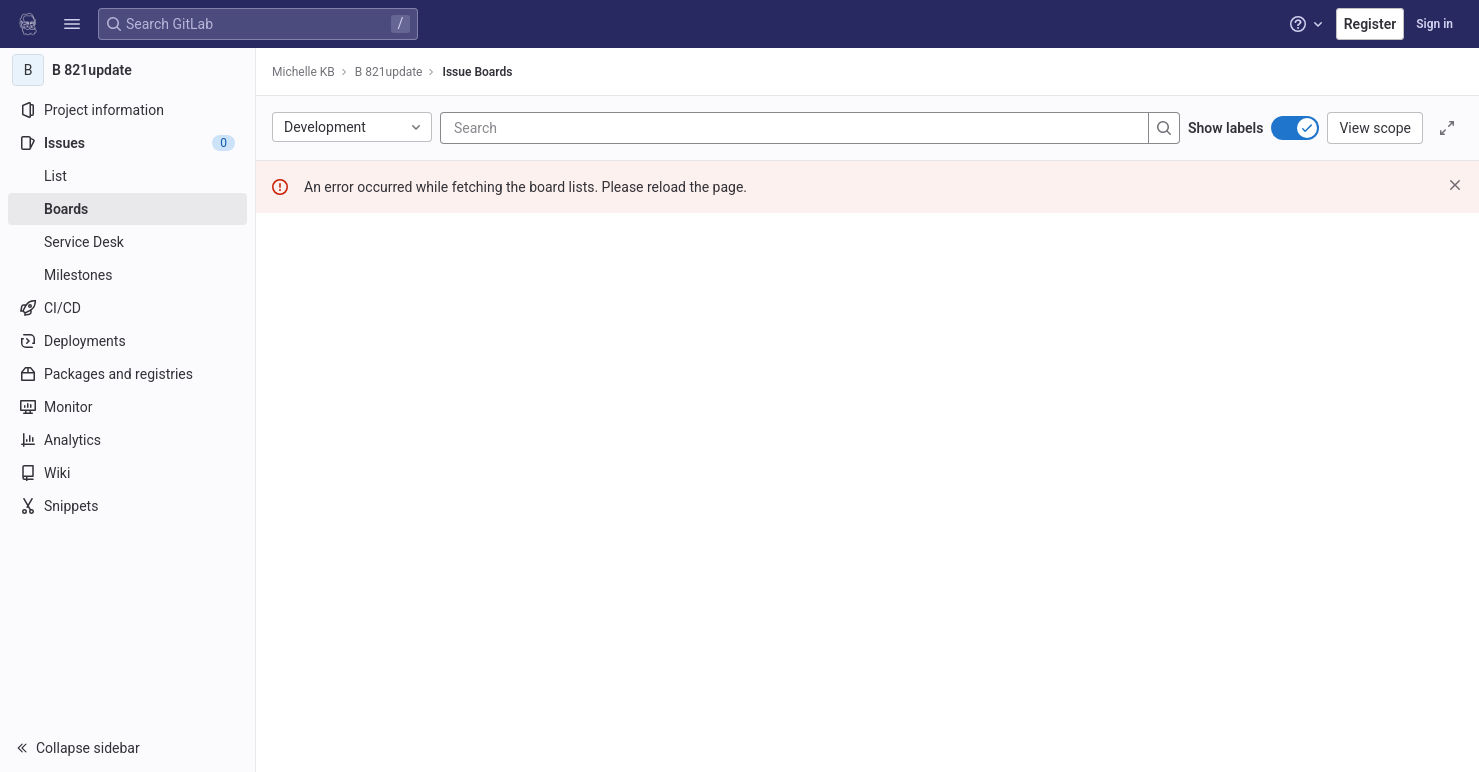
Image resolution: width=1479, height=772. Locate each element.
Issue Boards (477, 72)
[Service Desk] (127, 242)
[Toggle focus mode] (1447, 128)
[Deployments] (127, 341)
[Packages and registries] (127, 374)
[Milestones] (127, 275)
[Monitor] (127, 407)
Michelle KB (303, 72)
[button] (72, 24)
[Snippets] (127, 506)
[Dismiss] (1455, 185)
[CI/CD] (127, 308)
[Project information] (127, 110)
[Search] (574, 128)
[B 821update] (128, 70)
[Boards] (127, 209)
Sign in (1434, 24)
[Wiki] (127, 473)
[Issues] (127, 143)
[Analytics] (127, 440)
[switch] (1295, 128)
